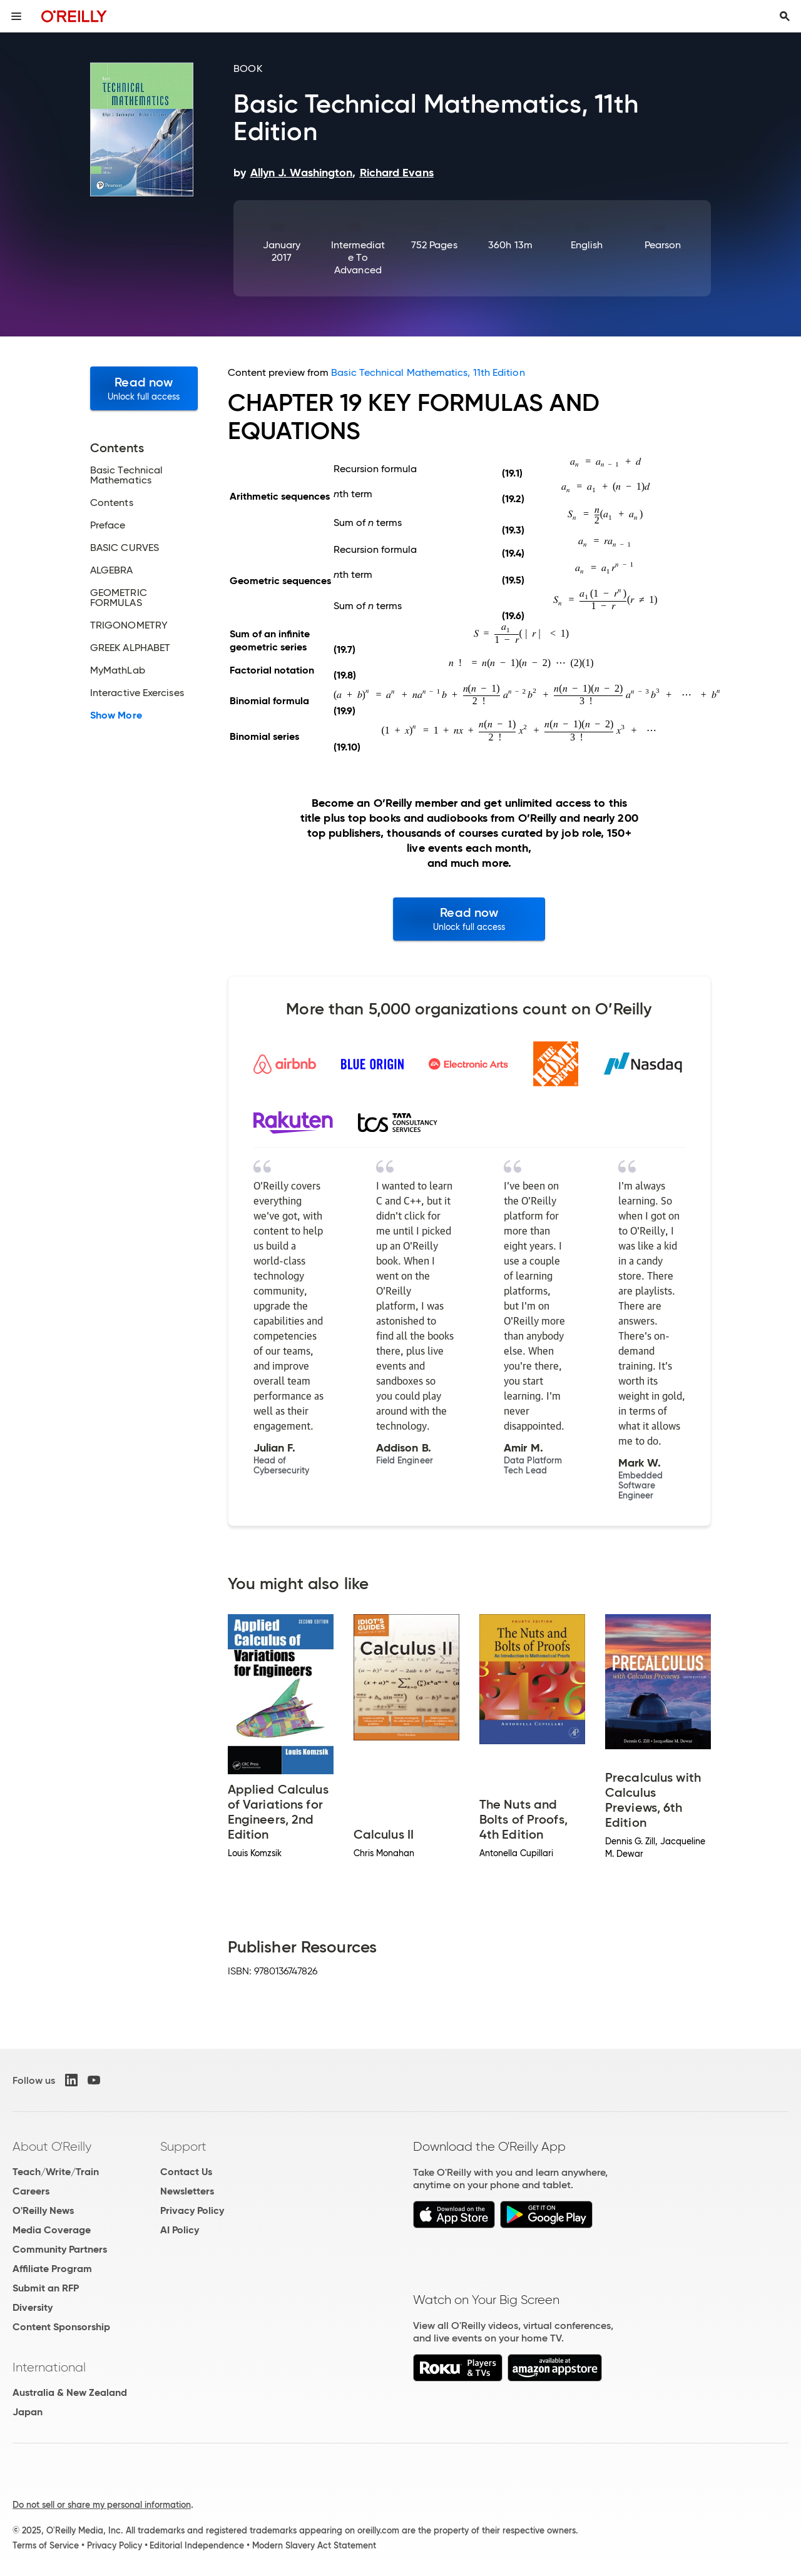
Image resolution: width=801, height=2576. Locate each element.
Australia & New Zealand (70, 2392)
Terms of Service (46, 2545)
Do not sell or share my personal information (102, 2504)
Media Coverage (52, 2229)
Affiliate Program (52, 2268)
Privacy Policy (192, 2210)
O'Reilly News (43, 2210)
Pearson (663, 245)
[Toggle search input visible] (785, 16)
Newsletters (187, 2191)
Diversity (33, 2307)
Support (183, 2146)
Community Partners (60, 2249)
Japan (28, 2411)
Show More (116, 715)
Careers (31, 2191)
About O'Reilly (52, 2146)
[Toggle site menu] (16, 16)
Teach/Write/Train (56, 2171)
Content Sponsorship (61, 2326)
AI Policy (179, 2229)
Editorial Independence (197, 2545)
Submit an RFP (46, 2288)
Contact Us (186, 2171)
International (49, 2367)
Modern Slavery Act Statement (314, 2545)
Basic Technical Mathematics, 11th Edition (427, 372)
